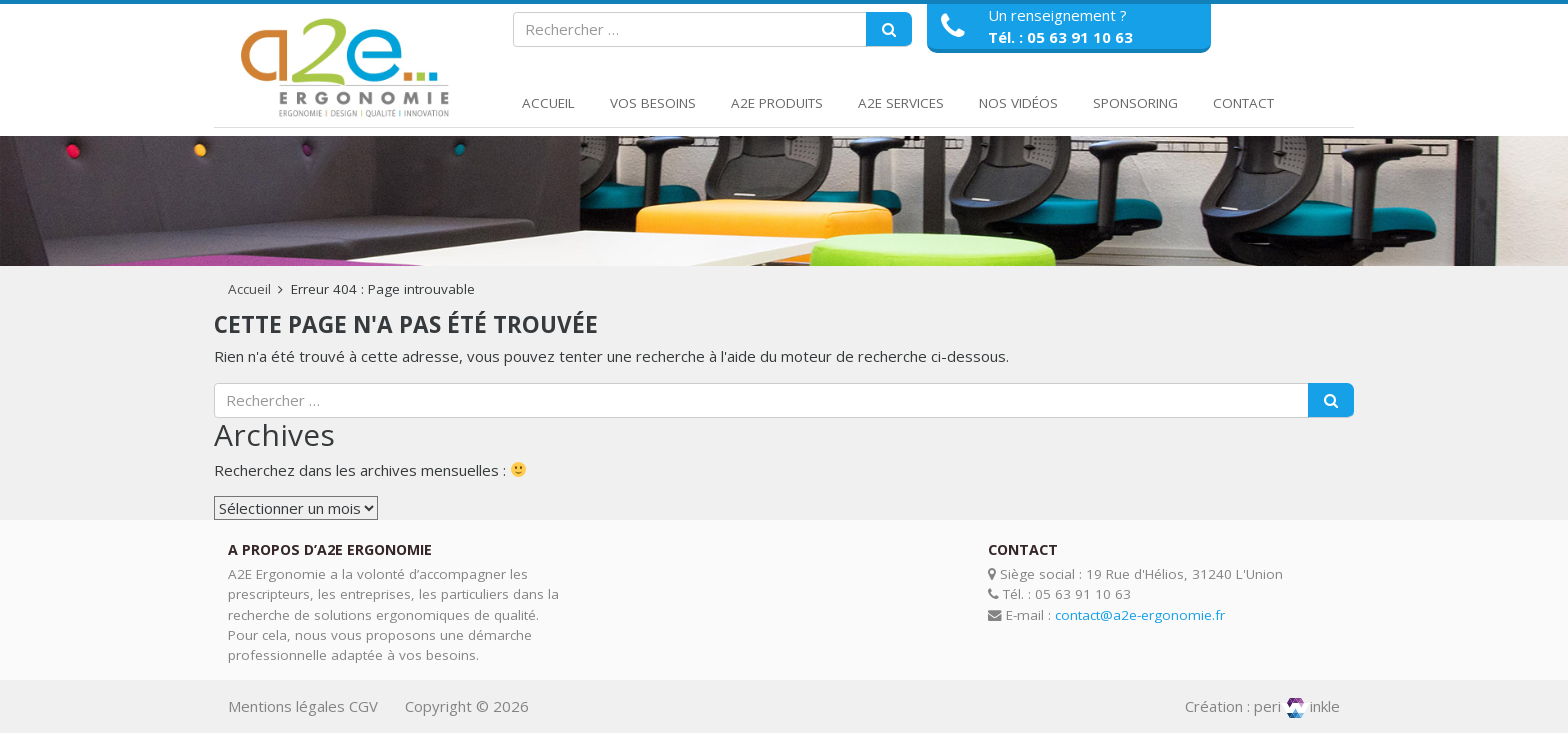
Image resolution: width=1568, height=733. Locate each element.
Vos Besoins (653, 103)
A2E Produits (777, 103)
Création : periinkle (1262, 706)
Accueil (548, 103)
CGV (363, 706)
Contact (1243, 103)
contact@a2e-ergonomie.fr (1140, 615)
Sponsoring (1135, 103)
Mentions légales (286, 706)
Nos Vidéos (1018, 103)
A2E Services (901, 103)
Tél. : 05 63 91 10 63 (1060, 37)
